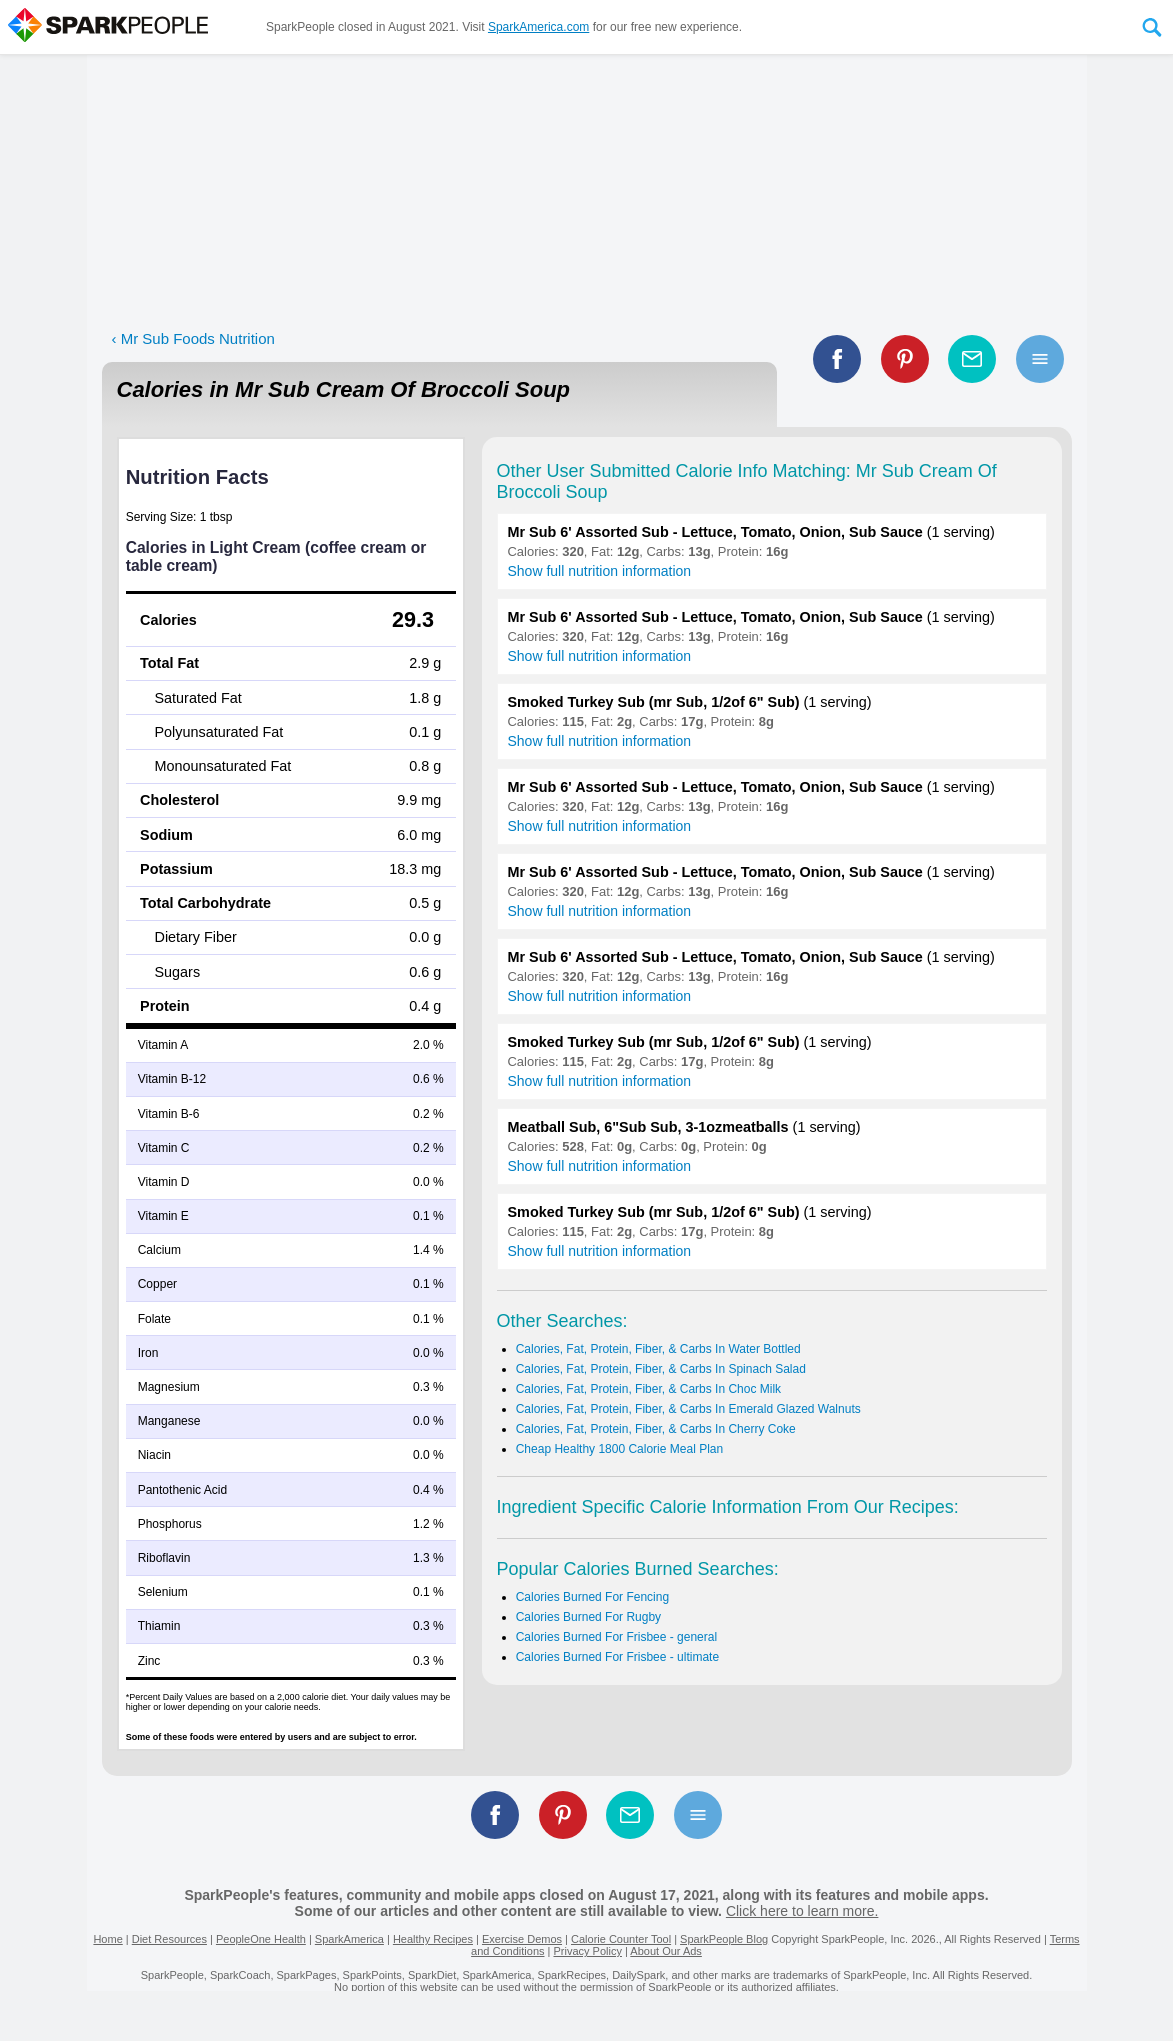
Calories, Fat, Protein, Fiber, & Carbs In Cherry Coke (656, 1429)
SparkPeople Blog (724, 1939)
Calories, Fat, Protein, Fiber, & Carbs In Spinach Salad (661, 1369)
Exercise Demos (522, 1939)
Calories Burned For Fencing (592, 1597)
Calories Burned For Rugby (588, 1617)
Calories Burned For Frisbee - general (616, 1637)
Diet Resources (169, 1939)
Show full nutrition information (600, 571)
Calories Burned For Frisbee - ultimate (617, 1657)
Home (107, 1939)
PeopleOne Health (261, 1939)
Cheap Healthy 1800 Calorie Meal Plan (619, 1449)
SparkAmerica (349, 1939)
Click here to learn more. (802, 1911)
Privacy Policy (587, 1951)
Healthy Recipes (433, 1939)
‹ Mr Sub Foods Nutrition (193, 338)
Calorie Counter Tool (621, 1939)
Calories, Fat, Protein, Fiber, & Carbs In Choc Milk (648, 1389)
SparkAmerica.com (538, 27)
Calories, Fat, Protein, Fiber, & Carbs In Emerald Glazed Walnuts (688, 1409)
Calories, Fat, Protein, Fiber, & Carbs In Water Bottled (658, 1349)
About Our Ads (666, 1951)
